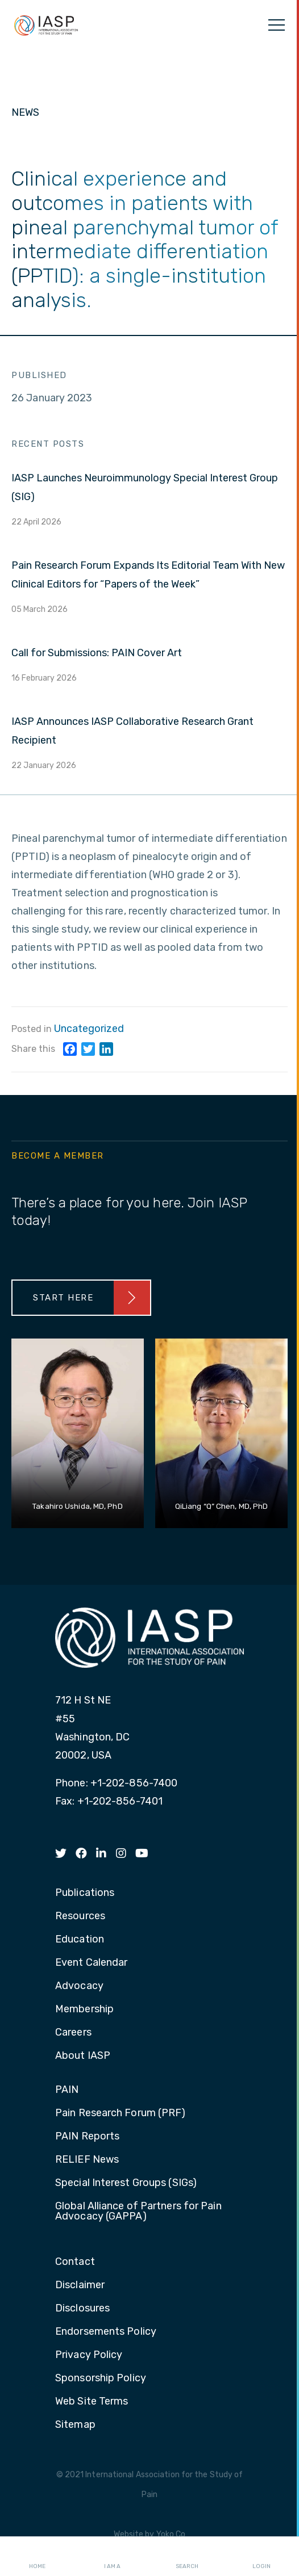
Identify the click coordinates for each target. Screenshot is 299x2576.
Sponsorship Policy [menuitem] (100, 2378)
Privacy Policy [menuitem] (88, 2355)
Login (261, 2557)
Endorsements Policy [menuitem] (105, 2332)
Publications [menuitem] (84, 1893)
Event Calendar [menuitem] (91, 1963)
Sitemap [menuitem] (75, 2425)
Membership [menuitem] (84, 2009)
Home (37, 2557)
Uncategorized (89, 1028)
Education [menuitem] (79, 1939)
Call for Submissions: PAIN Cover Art (96, 653)
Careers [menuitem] (73, 2032)
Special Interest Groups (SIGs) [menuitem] (126, 2183)
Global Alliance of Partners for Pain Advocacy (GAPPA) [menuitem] (138, 2211)
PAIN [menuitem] (66, 2090)
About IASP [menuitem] (82, 2056)
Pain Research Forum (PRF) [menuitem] (120, 2113)
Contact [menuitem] (75, 2262)
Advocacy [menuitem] (79, 1986)
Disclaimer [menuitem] (80, 2285)
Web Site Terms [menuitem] (91, 2401)
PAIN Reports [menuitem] (87, 2136)
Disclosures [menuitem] (82, 2308)
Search (187, 2557)
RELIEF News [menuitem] (87, 2160)
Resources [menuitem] (80, 1916)
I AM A (112, 2557)
